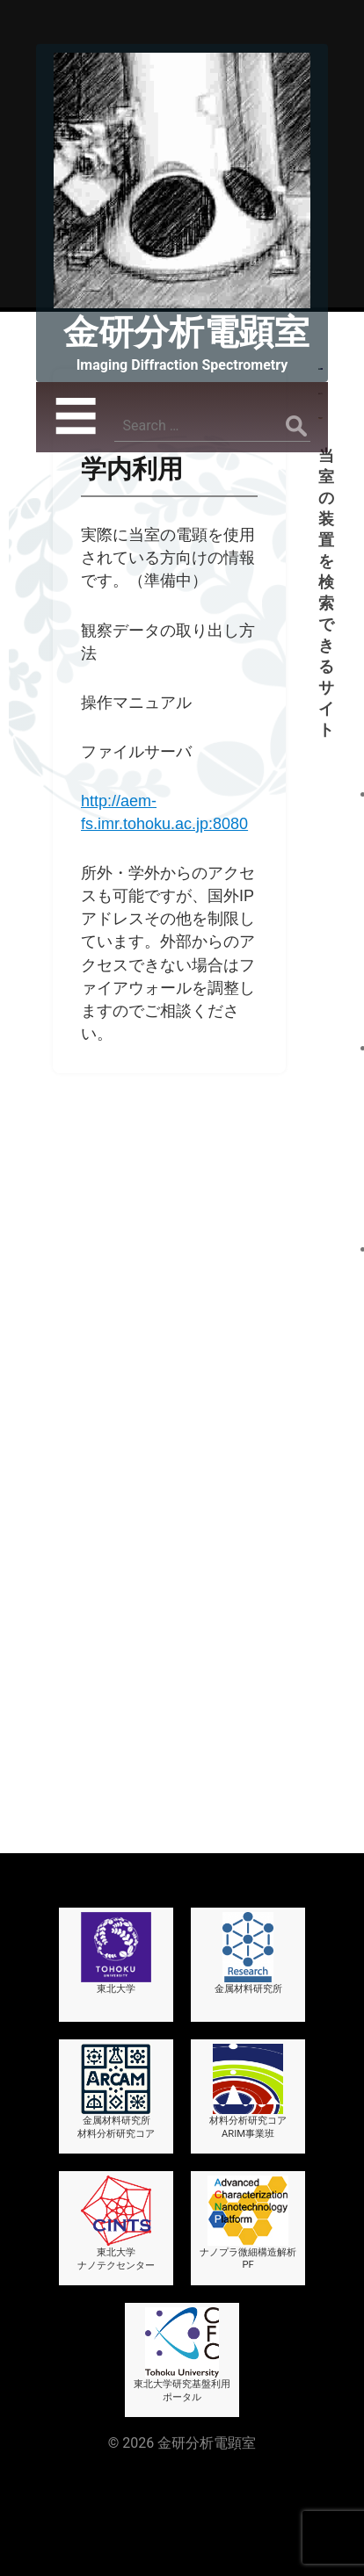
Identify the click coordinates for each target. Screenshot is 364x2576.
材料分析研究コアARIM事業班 (248, 2032)
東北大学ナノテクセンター (116, 2164)
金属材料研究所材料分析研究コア (116, 2032)
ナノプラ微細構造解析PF (248, 2163)
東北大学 (116, 1893)
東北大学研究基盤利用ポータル (182, 2295)
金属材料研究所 (248, 1893)
